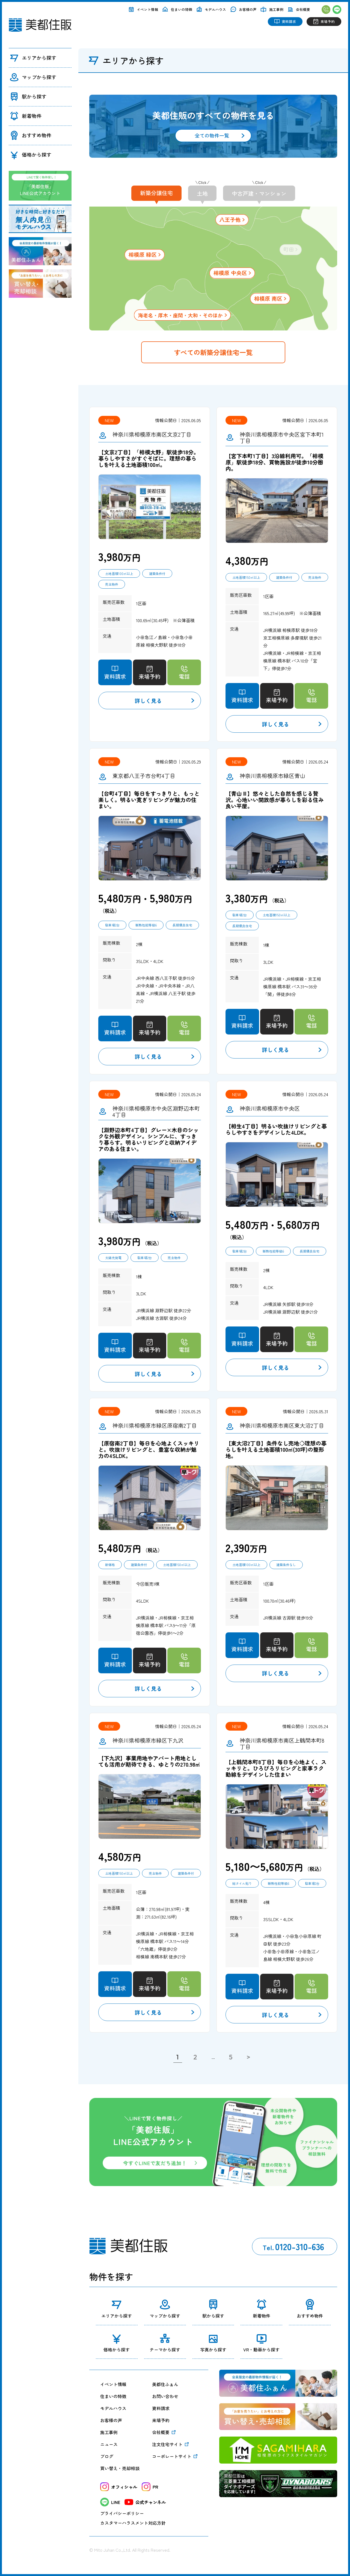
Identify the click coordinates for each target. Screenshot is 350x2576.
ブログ (106, 2456)
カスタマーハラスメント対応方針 (133, 2522)
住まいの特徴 (113, 2396)
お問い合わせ (165, 2396)
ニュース (109, 2444)
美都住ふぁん (165, 2384)
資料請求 (161, 2408)
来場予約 (161, 2420)
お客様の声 (111, 2420)
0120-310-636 (293, 2246)
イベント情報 (113, 2384)
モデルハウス (113, 2408)
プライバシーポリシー (122, 2513)
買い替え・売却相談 (120, 2468)
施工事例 (109, 2432)
